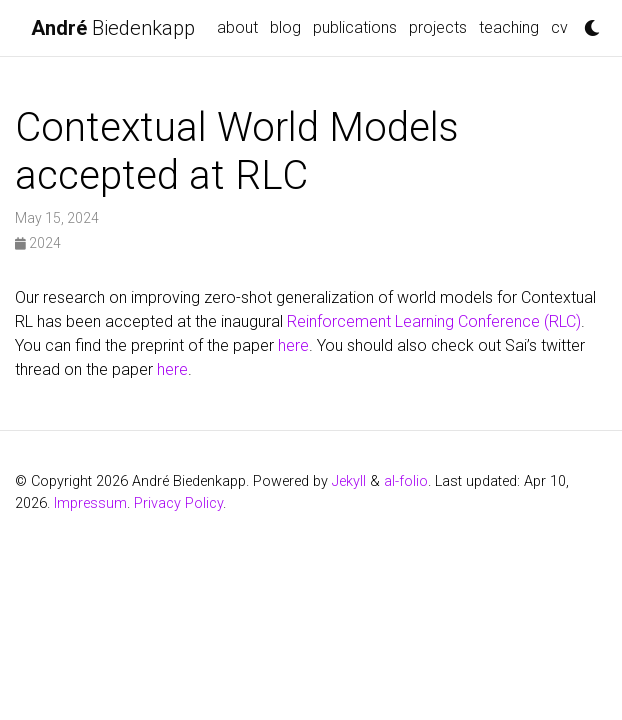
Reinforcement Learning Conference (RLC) (434, 321)
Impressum (90, 503)
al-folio (406, 481)
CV (559, 27)
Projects (438, 27)
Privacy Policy (178, 503)
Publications (355, 27)
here (293, 345)
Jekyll (349, 481)
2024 (38, 243)
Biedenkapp (113, 28)
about (237, 27)
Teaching (509, 27)
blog (285, 27)
